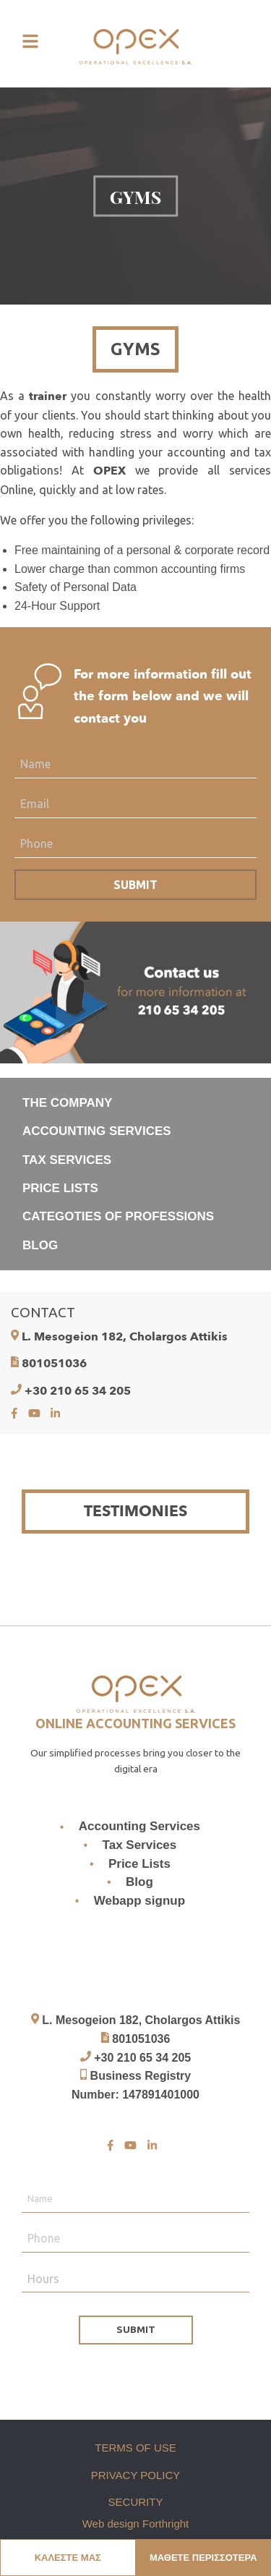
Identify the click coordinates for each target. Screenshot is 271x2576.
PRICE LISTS (60, 1188)
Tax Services (140, 1845)
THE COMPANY (67, 1103)
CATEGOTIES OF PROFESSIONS (118, 1216)
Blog (139, 1882)
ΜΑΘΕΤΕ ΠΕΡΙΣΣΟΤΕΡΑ (203, 2557)
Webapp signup (139, 1901)
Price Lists (139, 1864)
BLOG (40, 1245)
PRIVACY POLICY (136, 2475)
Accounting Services (139, 1827)
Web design (110, 2523)
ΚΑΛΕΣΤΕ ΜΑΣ (68, 2557)
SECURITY (135, 2502)
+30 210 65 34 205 (78, 1391)
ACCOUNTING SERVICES (96, 1131)
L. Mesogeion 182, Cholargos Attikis (125, 1337)
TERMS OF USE (135, 2447)
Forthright (165, 2523)
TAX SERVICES (66, 1160)
